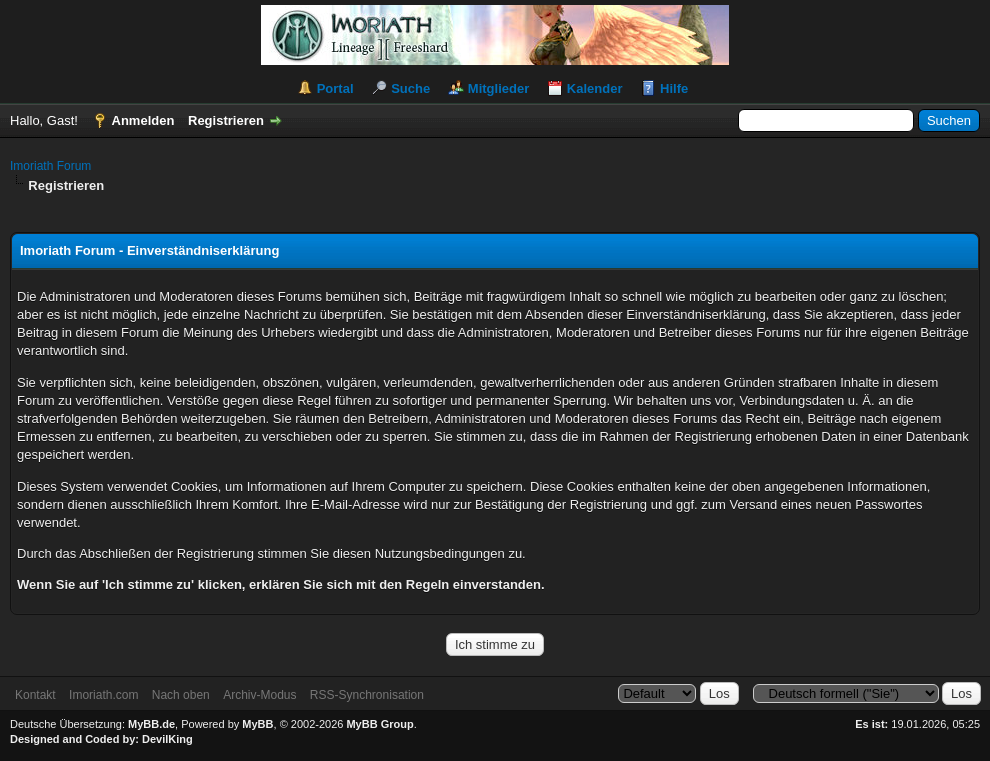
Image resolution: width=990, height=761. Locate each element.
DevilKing (167, 739)
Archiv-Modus (259, 695)
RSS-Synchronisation (367, 695)
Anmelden (143, 120)
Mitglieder (498, 88)
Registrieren (226, 120)
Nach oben (181, 695)
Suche (410, 88)
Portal (335, 88)
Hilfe (674, 88)
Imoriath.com (103, 695)
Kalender (595, 88)
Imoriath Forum (50, 166)
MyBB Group (379, 724)
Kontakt (35, 695)
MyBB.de (151, 724)
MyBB (257, 724)
